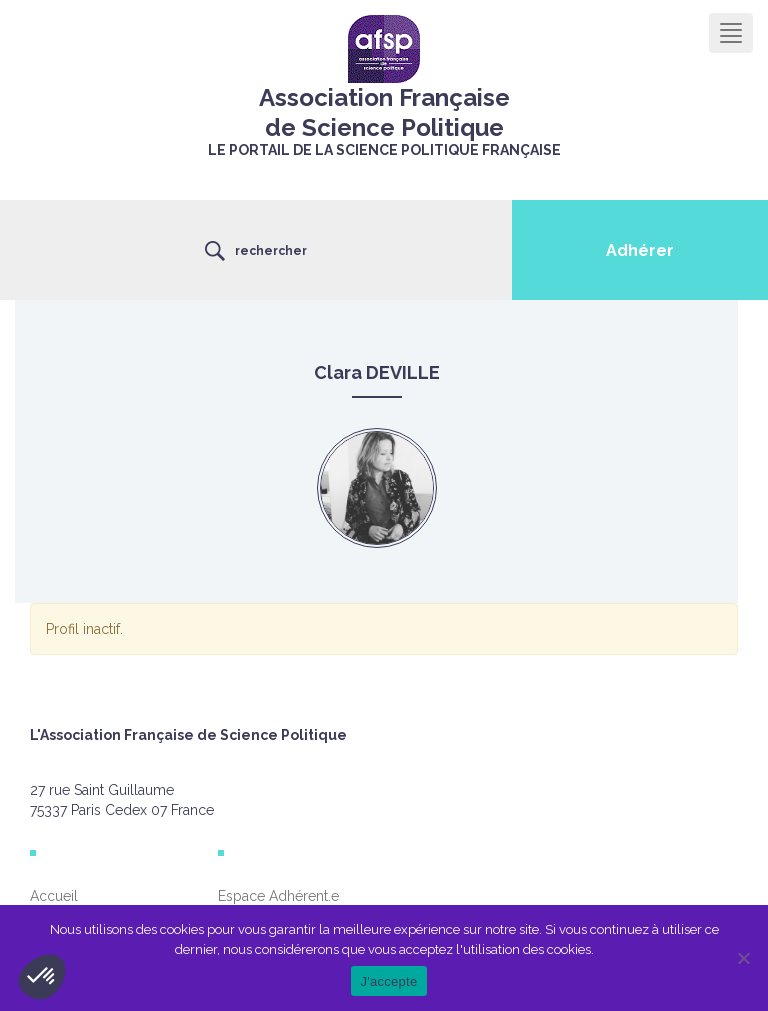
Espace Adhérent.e (278, 896)
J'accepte (389, 981)
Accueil (54, 896)
